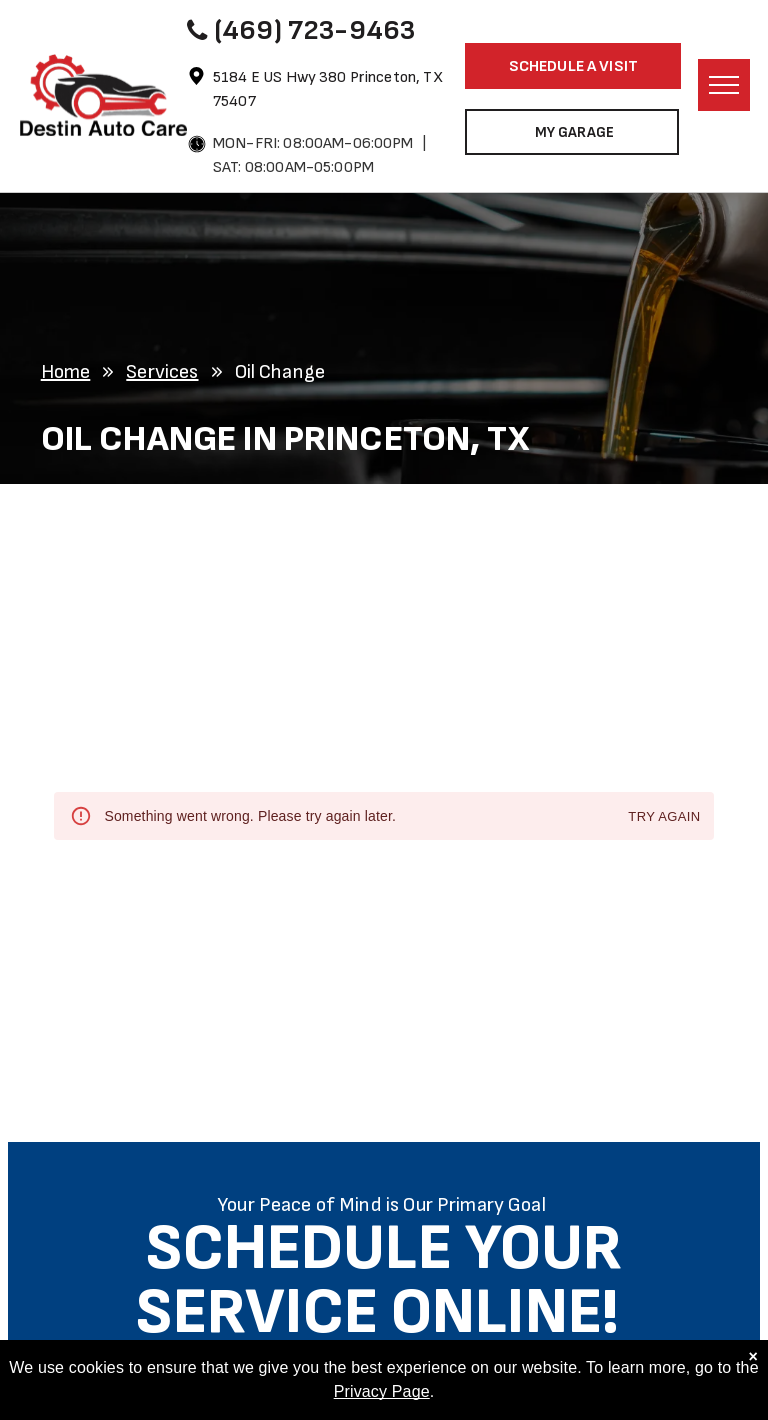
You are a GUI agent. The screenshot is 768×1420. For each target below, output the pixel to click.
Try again (664, 817)
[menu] (724, 85)
